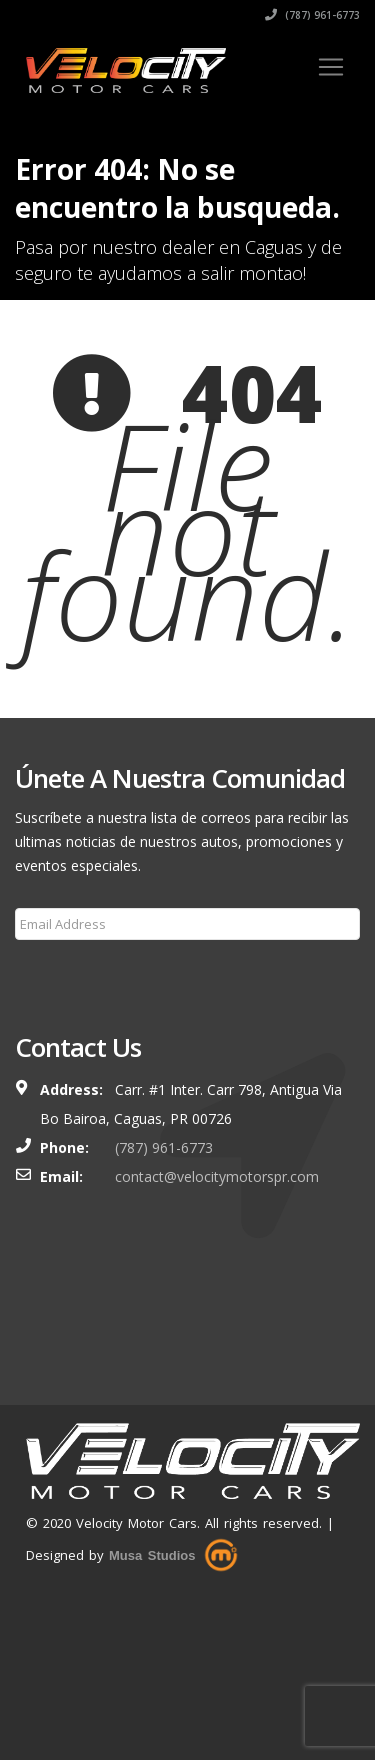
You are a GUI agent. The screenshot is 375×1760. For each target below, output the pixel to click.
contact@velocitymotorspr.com (217, 1176)
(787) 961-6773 (312, 15)
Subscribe (58, 972)
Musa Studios (152, 1555)
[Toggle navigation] (331, 67)
